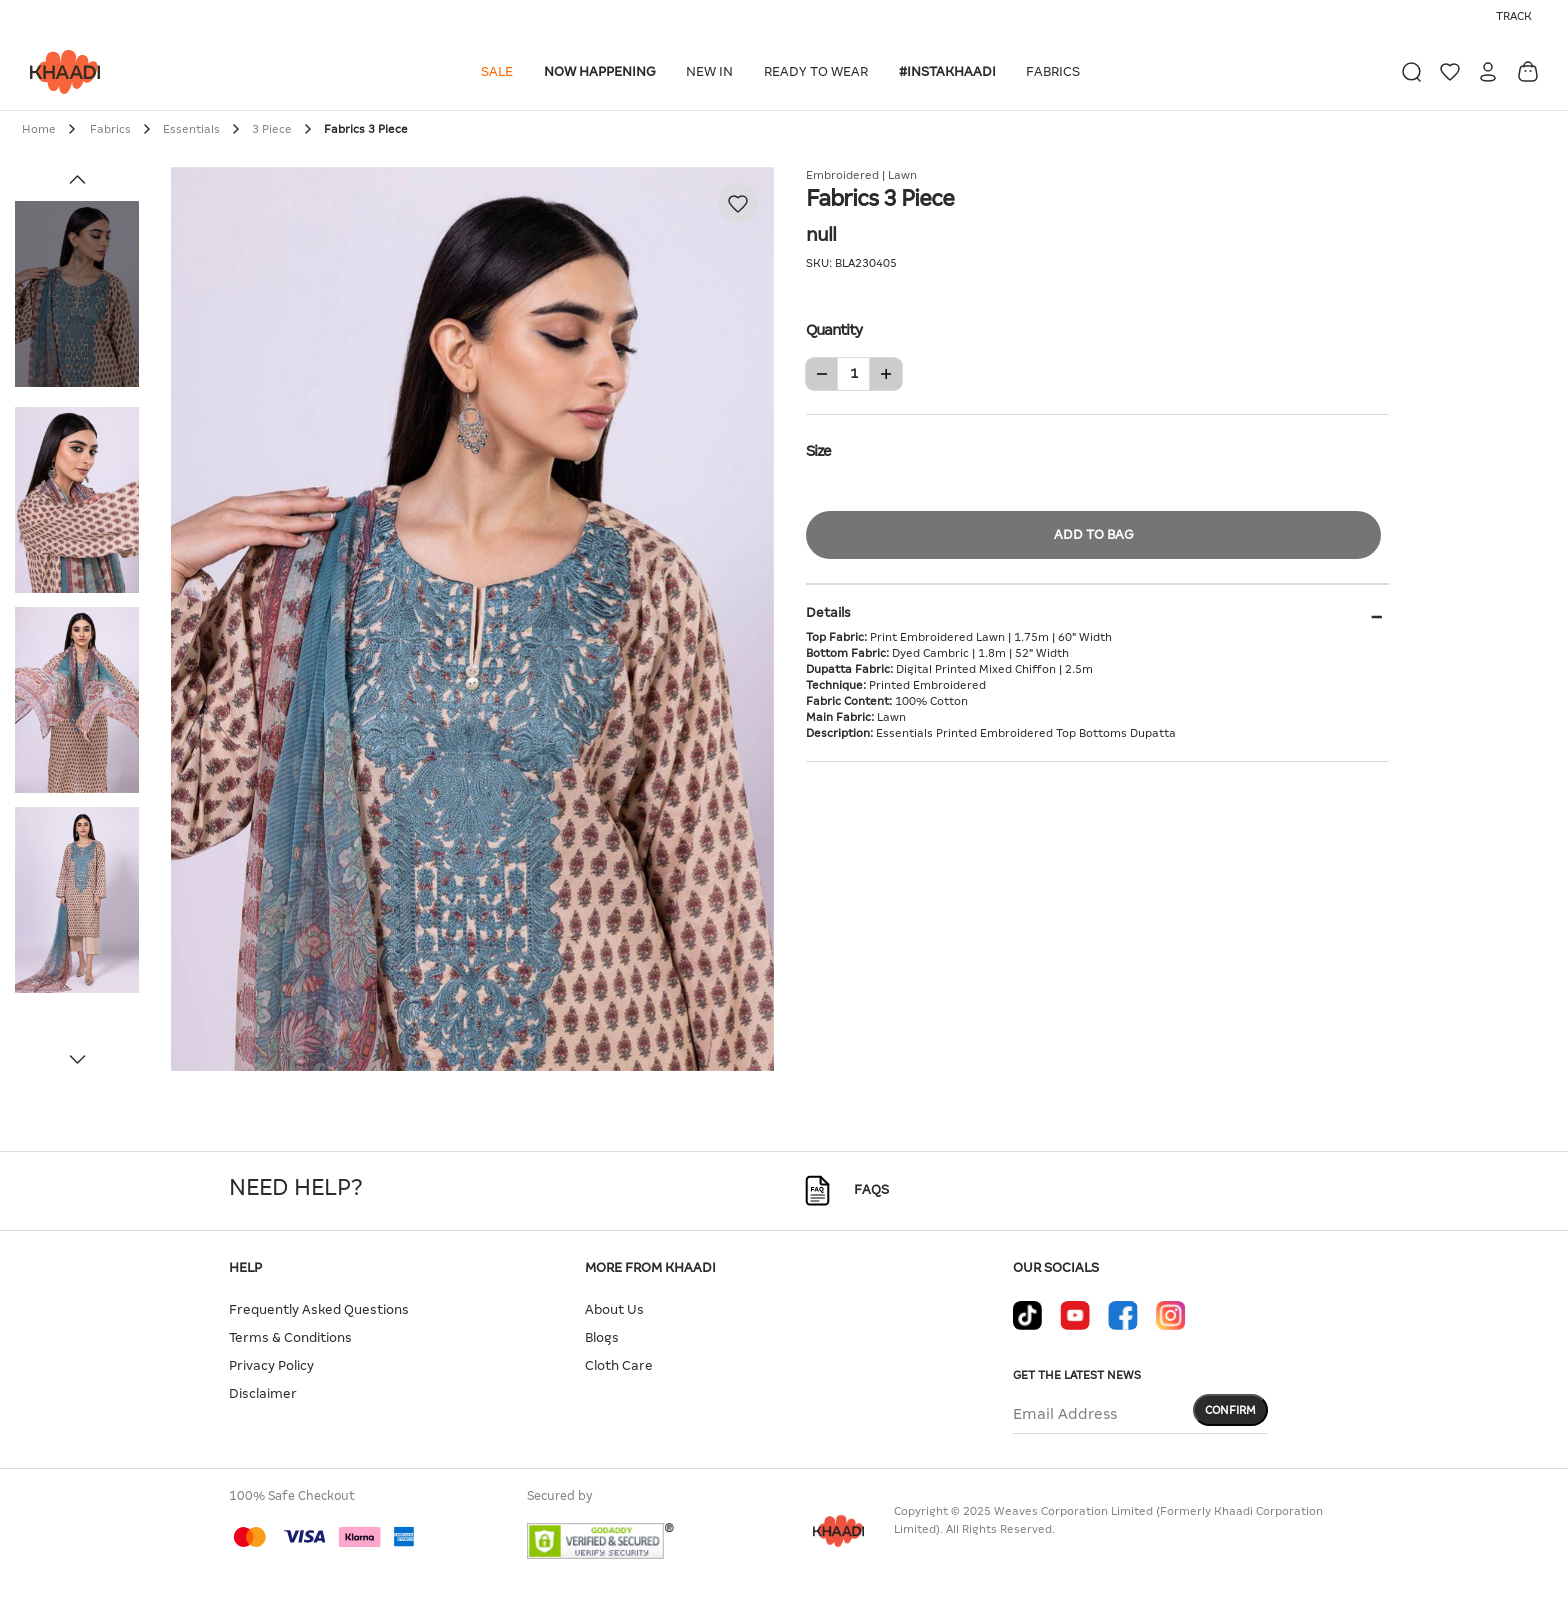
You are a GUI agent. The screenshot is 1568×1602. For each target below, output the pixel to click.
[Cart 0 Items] (1528, 71)
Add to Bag (1094, 534)
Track (1514, 16)
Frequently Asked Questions (319, 1309)
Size (1097, 449)
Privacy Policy (271, 1365)
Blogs (602, 1337)
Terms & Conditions (290, 1337)
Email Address (1065, 1414)
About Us (614, 1309)
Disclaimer (263, 1393)
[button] (500, 72)
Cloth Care (619, 1365)
